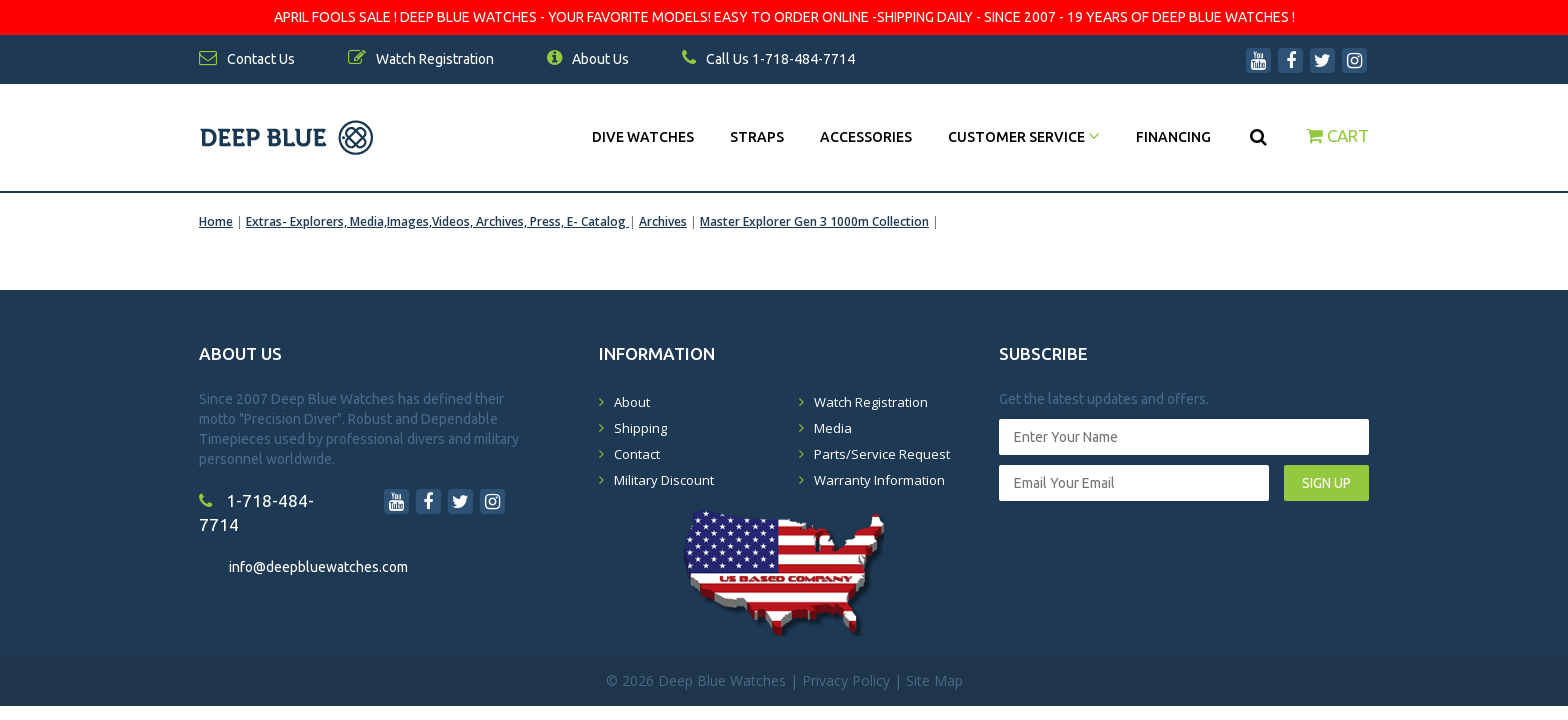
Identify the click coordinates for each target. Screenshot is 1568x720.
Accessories (866, 137)
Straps (757, 137)
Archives (663, 221)
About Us (588, 59)
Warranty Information (879, 480)
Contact (637, 454)
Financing (1173, 137)
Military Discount (664, 480)
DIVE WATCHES (643, 137)
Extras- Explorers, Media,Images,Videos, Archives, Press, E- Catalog (437, 221)
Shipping (640, 428)
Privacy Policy (846, 680)
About (632, 402)
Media (833, 428)
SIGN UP (1326, 483)
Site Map (934, 680)
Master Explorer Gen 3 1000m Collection (814, 221)
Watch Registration (871, 402)
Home (216, 221)
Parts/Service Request (882, 454)
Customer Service (1024, 137)
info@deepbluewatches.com (318, 567)
